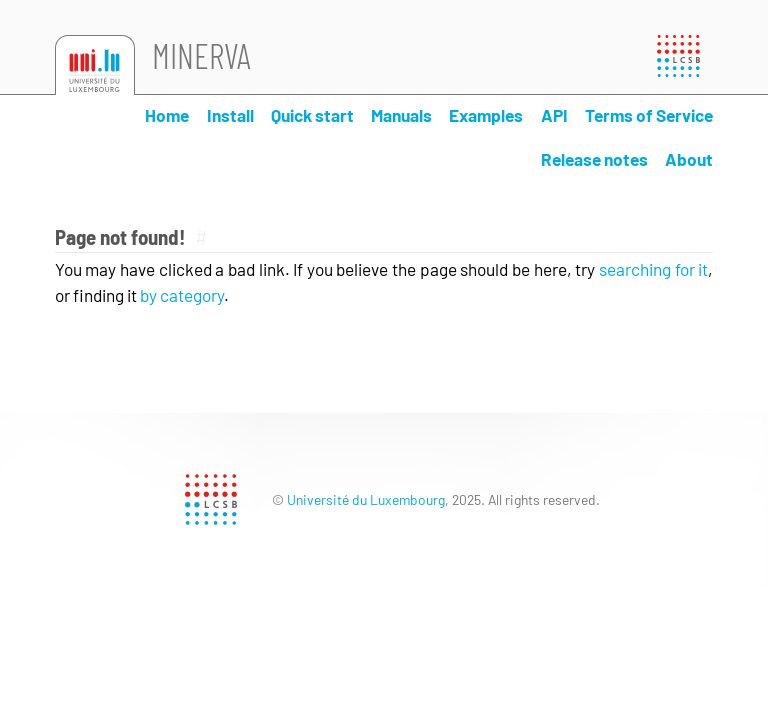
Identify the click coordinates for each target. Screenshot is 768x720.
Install (230, 115)
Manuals (401, 115)
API (554, 115)
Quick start (312, 115)
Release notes (594, 159)
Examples (486, 115)
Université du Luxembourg (366, 499)
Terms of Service (649, 115)
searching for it (653, 269)
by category (182, 295)
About (689, 159)
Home (167, 115)
